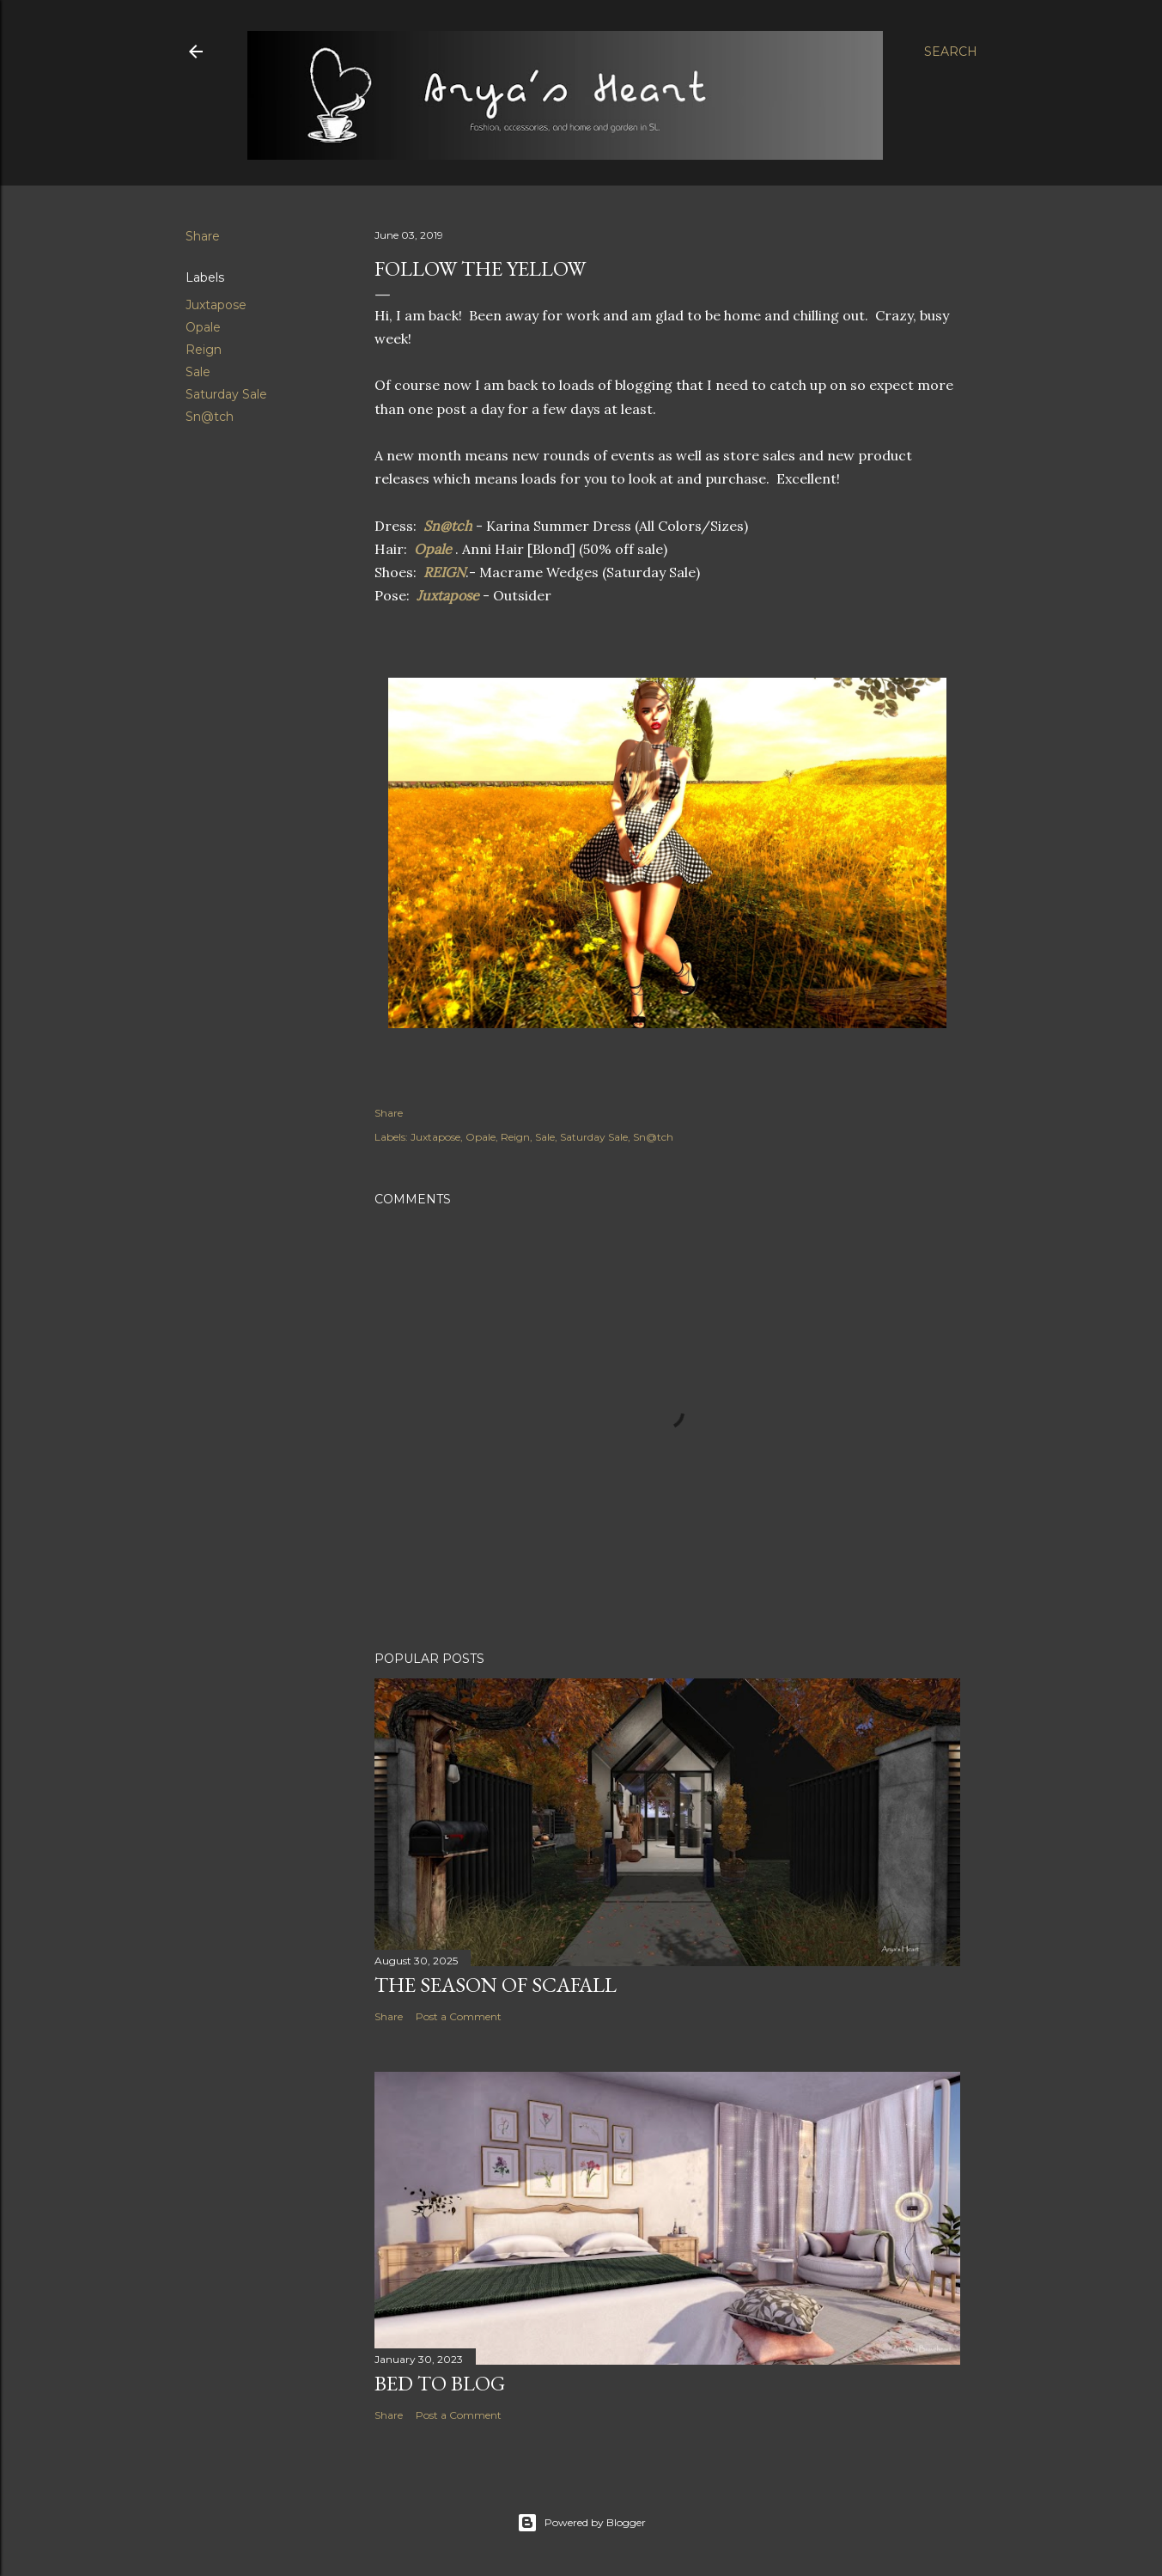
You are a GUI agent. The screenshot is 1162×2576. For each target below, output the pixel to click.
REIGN (444, 572)
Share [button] (203, 236)
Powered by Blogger (581, 2522)
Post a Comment (459, 2016)
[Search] (950, 51)
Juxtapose (216, 305)
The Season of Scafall (495, 1984)
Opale (203, 327)
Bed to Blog (439, 2383)
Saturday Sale (226, 394)
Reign (204, 349)
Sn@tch (210, 416)
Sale (198, 372)
